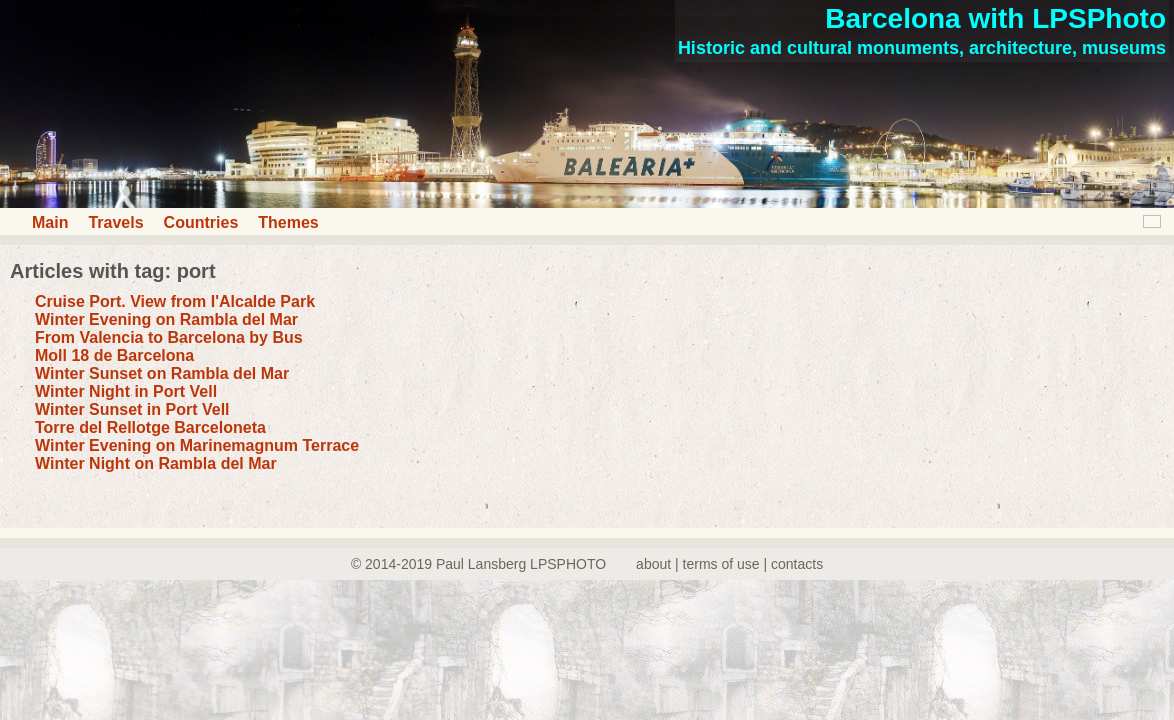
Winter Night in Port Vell (126, 391)
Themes (288, 222)
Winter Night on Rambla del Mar (156, 463)
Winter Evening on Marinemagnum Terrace (197, 445)
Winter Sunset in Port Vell (132, 409)
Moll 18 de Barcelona (114, 355)
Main (50, 222)
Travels (115, 222)
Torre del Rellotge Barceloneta (150, 427)
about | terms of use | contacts (729, 564)
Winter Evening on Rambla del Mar (166, 319)
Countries (201, 222)
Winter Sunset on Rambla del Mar (162, 373)
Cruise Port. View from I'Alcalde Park (175, 301)
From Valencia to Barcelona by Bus (169, 337)
